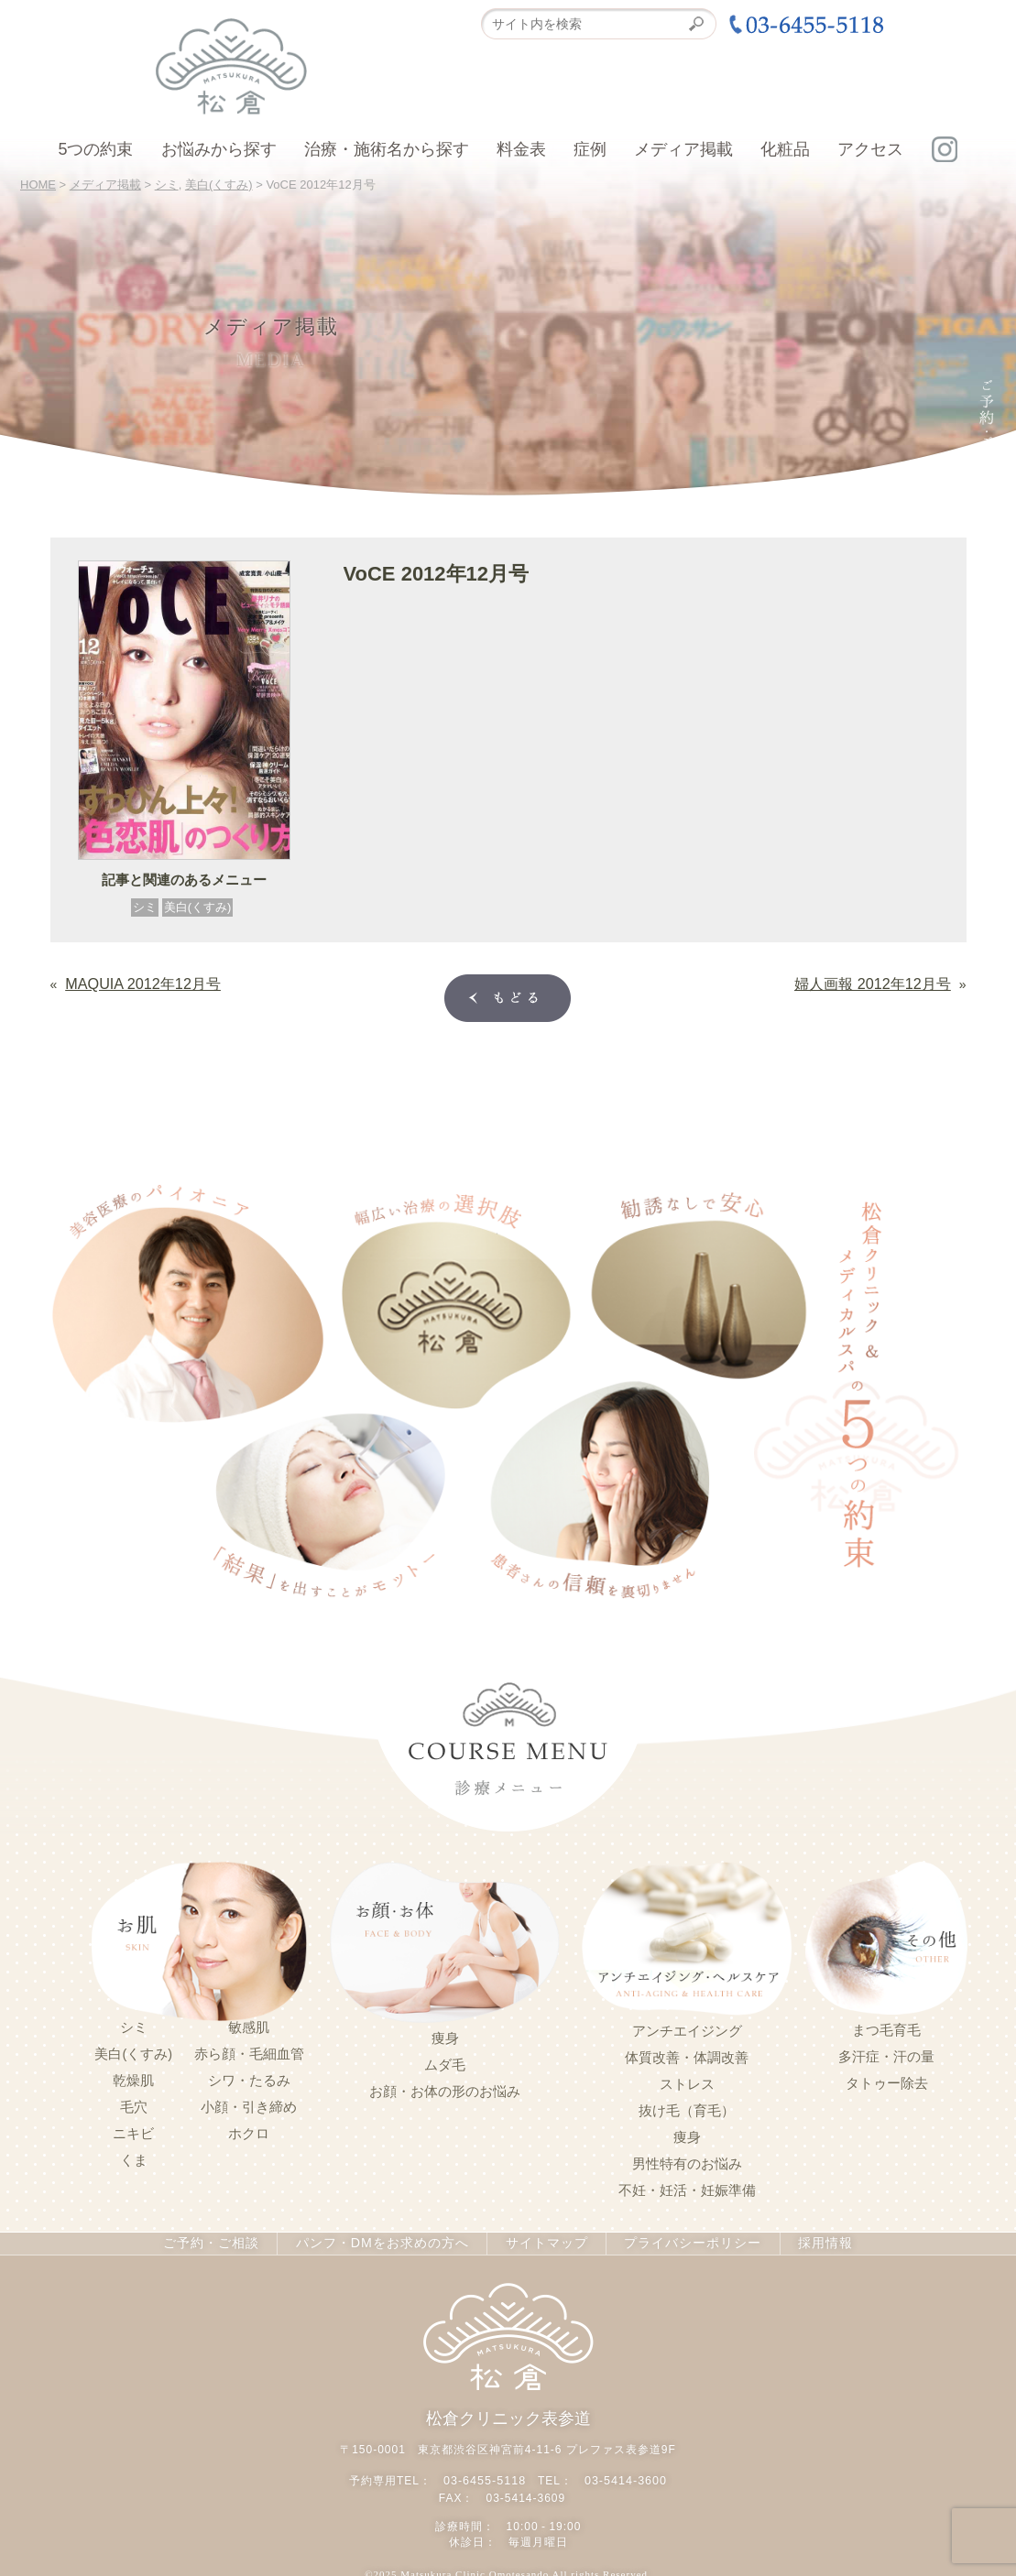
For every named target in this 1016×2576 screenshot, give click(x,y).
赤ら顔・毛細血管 (249, 2052)
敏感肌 (248, 2025)
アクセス (870, 149)
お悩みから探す (219, 149)
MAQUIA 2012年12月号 (132, 981)
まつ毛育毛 (886, 2028)
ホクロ (248, 2132)
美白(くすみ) (198, 907)
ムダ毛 (444, 2063)
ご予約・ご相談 (220, 2241)
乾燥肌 (133, 2078)
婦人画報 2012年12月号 (882, 981)
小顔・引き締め (249, 2105)
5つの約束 (95, 149)
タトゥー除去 (887, 2081)
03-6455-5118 (486, 2477)
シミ (145, 907)
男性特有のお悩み (687, 2162)
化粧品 (785, 149)
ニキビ (133, 2132)
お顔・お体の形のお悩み (444, 2089)
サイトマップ (541, 2241)
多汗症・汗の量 (886, 2055)
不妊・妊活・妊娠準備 (687, 2188)
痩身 (445, 2036)
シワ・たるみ (249, 2078)
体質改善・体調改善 (686, 2056)
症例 (590, 149)
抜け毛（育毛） (687, 2109)
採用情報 (813, 2241)
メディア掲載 (683, 149)
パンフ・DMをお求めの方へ (384, 2241)
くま (133, 2158)
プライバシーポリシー (683, 2241)
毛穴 (133, 2105)
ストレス (687, 2082)
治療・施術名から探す (386, 149)
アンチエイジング (687, 2029)
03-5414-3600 (624, 2477)
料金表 (521, 149)
